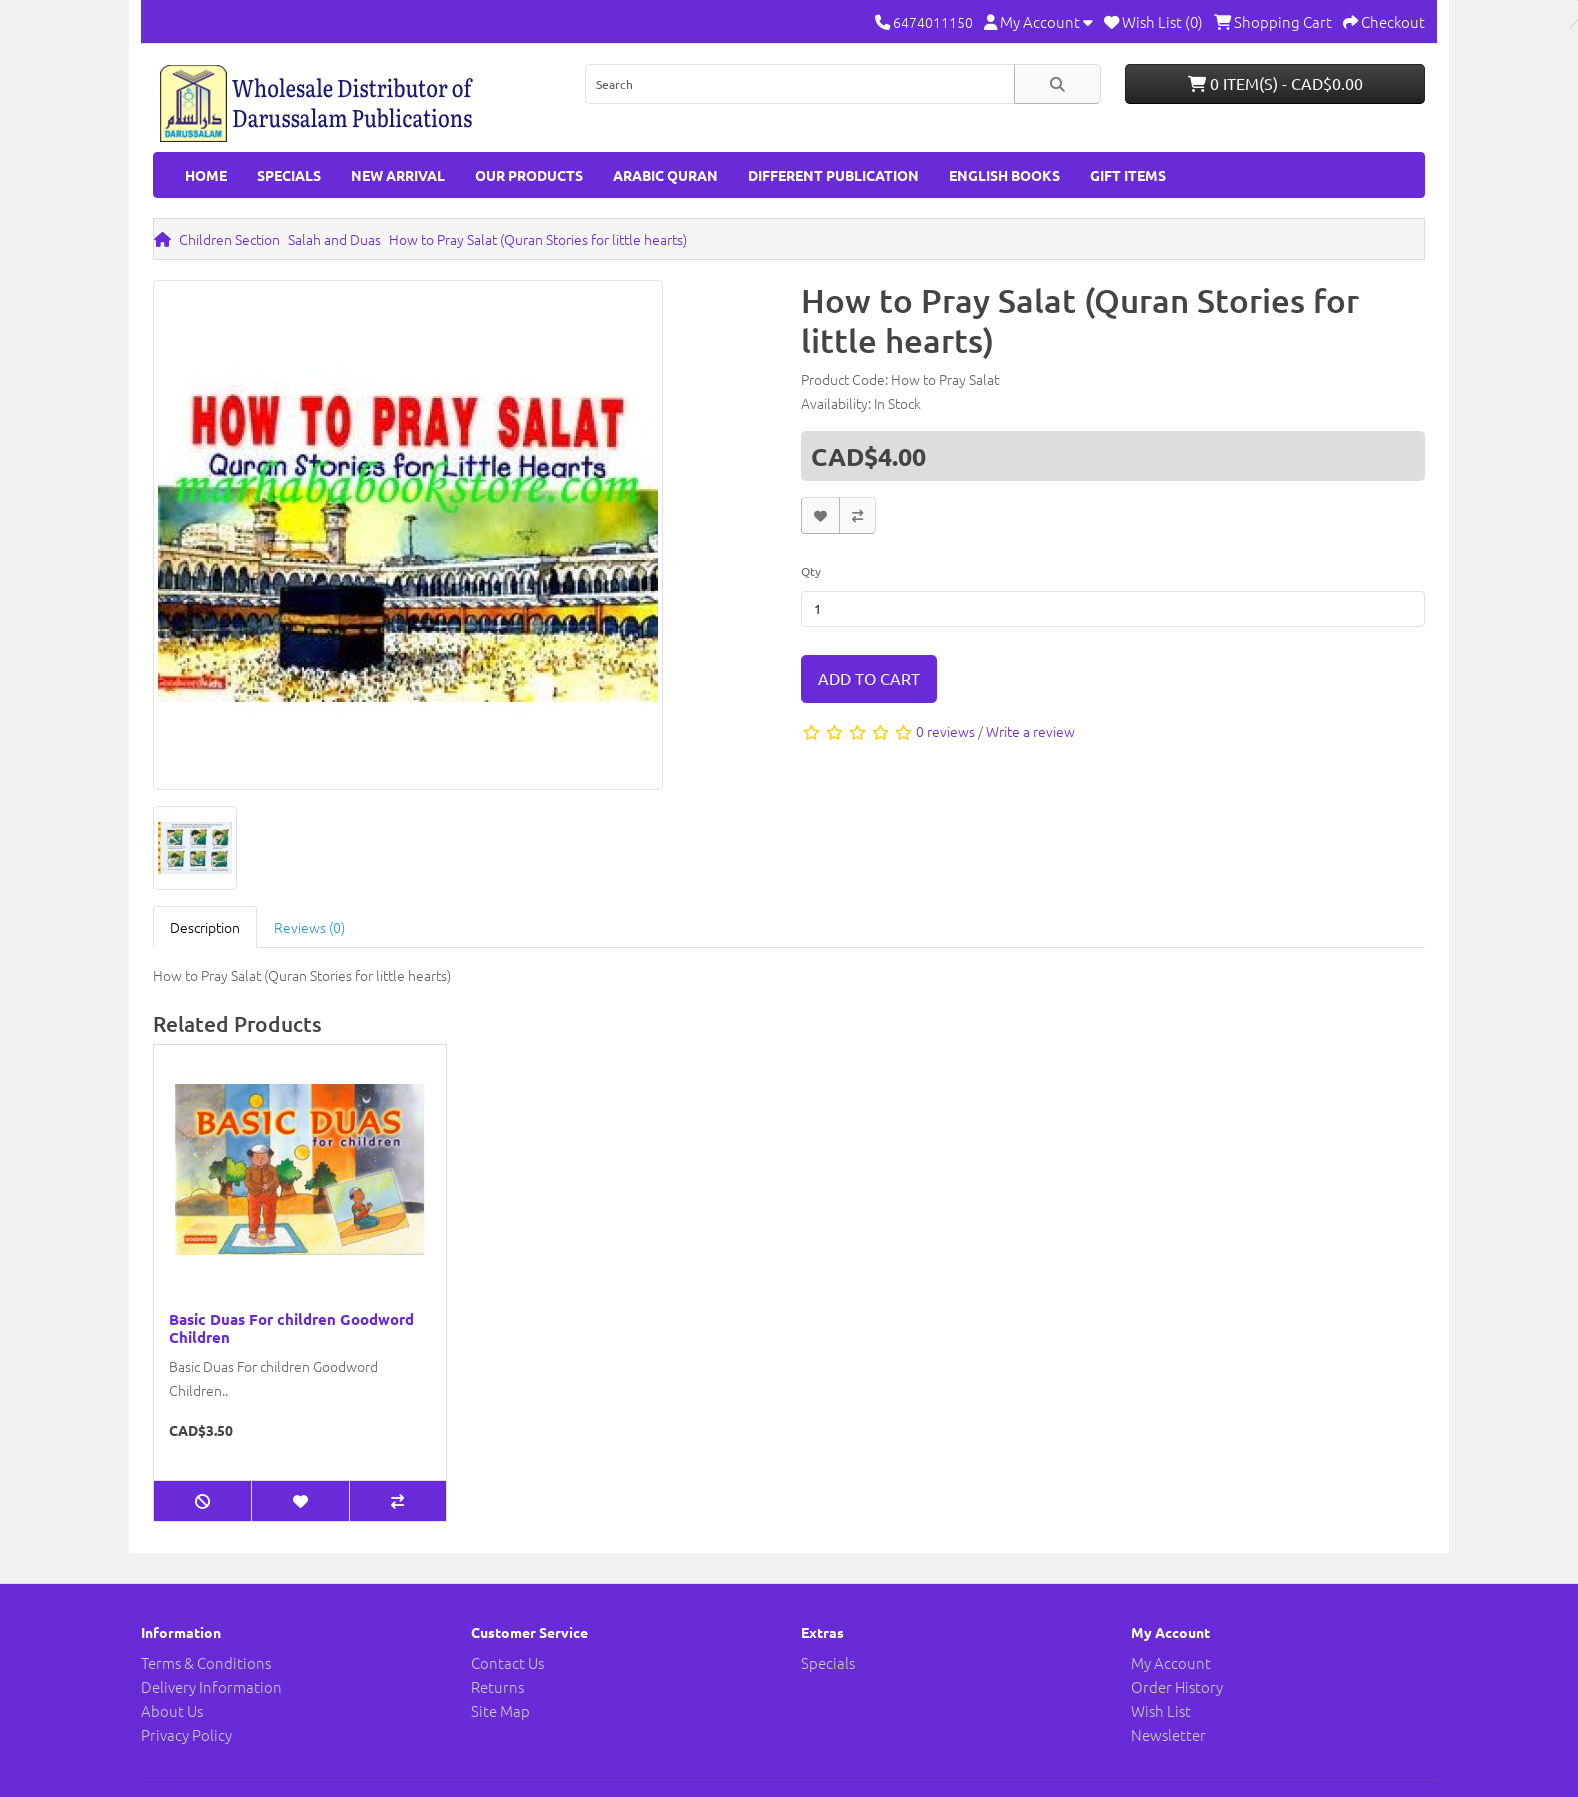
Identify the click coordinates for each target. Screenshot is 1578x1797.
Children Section (229, 239)
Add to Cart (869, 678)
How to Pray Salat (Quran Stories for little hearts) (538, 239)
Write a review (1030, 731)
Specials (289, 175)
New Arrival (398, 175)
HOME (206, 175)
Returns (497, 1686)
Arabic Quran (665, 175)
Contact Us (507, 1662)
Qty (811, 571)
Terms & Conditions (206, 1662)
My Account (1171, 1662)
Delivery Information (211, 1686)
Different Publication (833, 175)
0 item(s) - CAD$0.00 (1275, 83)
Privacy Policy (186, 1734)
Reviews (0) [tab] (309, 927)
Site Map (500, 1710)
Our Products (529, 175)
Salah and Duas (334, 239)
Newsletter (1168, 1734)
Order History (1177, 1686)
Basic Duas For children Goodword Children (291, 1328)
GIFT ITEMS (1128, 175)
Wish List (1161, 1710)
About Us (172, 1710)
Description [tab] (205, 927)
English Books (1004, 175)
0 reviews (945, 731)
